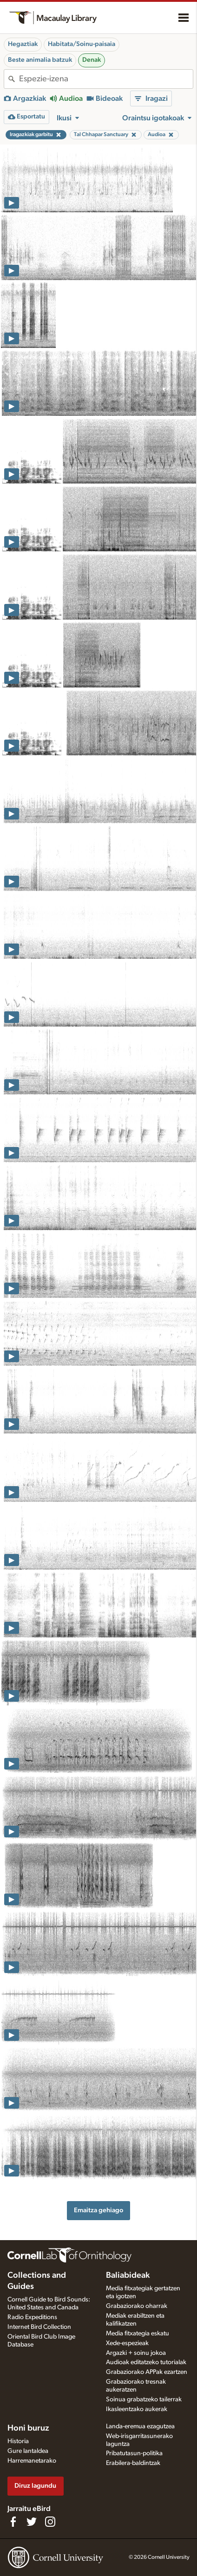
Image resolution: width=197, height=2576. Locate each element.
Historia (18, 2441)
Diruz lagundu (35, 2485)
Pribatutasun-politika (134, 2453)
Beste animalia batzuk (40, 60)
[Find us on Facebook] (13, 2521)
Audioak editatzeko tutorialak (146, 2362)
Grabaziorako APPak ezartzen (146, 2372)
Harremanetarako (31, 2461)
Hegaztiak (23, 44)
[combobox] (106, 79)
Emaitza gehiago (98, 2210)
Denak (91, 60)
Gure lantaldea (27, 2451)
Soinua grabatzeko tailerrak (144, 2399)
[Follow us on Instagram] (50, 2521)
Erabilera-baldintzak (133, 2463)
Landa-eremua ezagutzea (140, 2426)
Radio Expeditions (32, 2317)
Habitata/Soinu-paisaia (81, 44)
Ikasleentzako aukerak (136, 2409)
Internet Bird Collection (39, 2327)
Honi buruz (28, 2428)
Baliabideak (128, 2275)
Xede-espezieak (127, 2343)
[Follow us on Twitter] (31, 2521)
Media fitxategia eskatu (137, 2333)
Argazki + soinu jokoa (136, 2353)
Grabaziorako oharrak (136, 2306)
